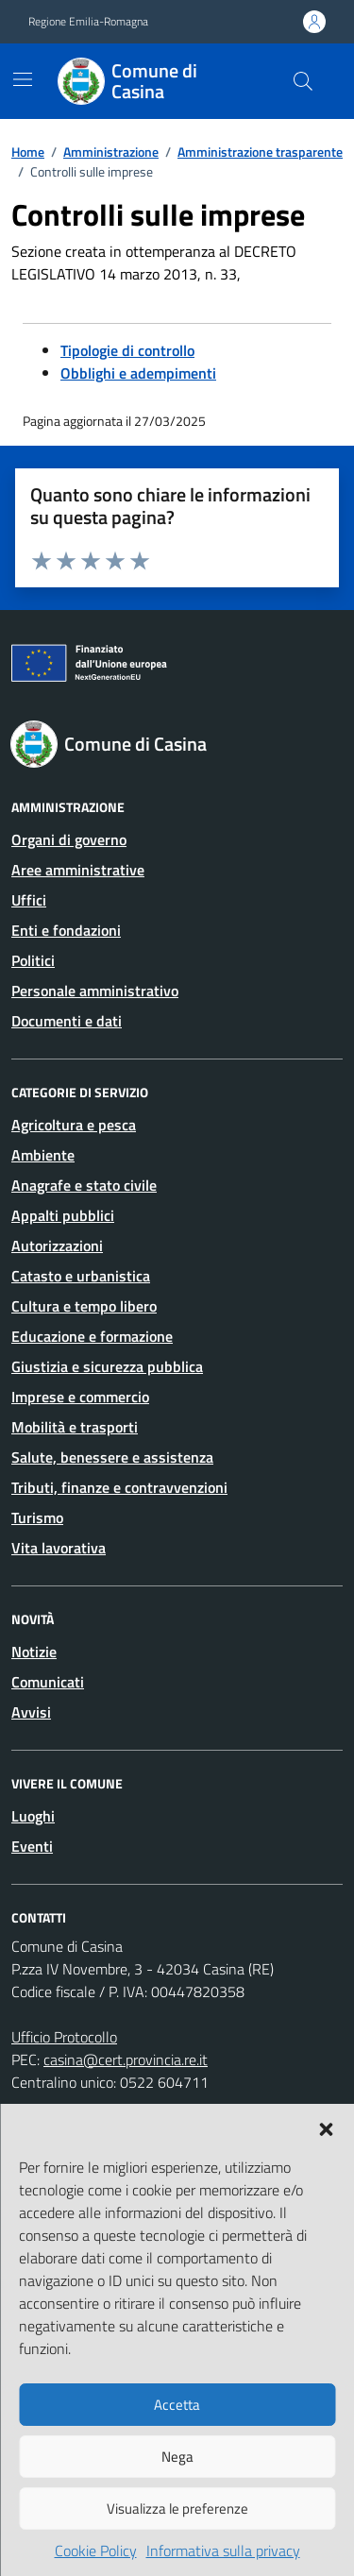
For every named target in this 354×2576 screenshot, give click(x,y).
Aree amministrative (77, 869)
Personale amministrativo (94, 990)
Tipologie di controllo (127, 350)
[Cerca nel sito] (303, 81)
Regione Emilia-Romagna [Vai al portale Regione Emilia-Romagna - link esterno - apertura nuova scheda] (88, 21)
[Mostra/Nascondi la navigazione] (22, 79)
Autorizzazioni (57, 1245)
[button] (325, 2127)
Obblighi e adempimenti (138, 373)
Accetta (177, 2404)
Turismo (37, 1517)
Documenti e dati (66, 1020)
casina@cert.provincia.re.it (125, 2059)
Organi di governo (68, 839)
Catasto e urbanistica (80, 1275)
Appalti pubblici (62, 1215)
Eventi (32, 1846)
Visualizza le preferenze (177, 2508)
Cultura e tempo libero (84, 1306)
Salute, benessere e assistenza (112, 1457)
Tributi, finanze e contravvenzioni (119, 1487)
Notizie (34, 1651)
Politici (33, 960)
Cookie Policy (96, 2550)
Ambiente (43, 1155)
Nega (177, 2456)
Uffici (28, 900)
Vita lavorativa (58, 1547)
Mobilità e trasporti (74, 1426)
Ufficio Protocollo (64, 2036)
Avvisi (31, 1712)
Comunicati (47, 1681)
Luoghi (33, 1816)
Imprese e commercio (80, 1396)
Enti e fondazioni (66, 930)
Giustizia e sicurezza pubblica (107, 1366)
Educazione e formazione (92, 1336)
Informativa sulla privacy (223, 2550)
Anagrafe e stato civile (84, 1185)
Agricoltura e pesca (73, 1124)
